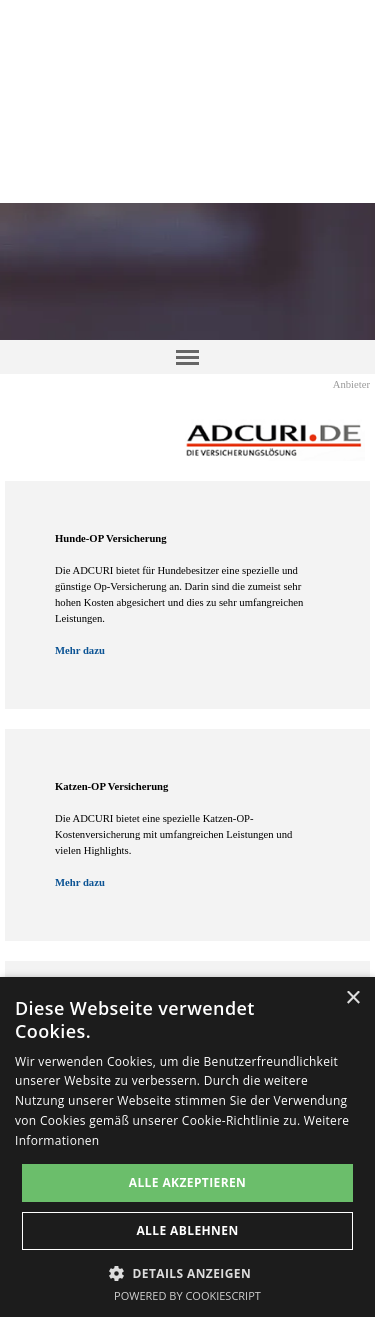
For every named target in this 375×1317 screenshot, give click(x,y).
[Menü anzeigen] (188, 357)
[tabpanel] (187, 595)
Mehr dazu (80, 650)
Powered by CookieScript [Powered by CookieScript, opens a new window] (187, 1295)
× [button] (352, 998)
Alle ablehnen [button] (187, 1230)
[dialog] (187, 1147)
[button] (187, 1271)
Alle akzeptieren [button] (188, 1182)
